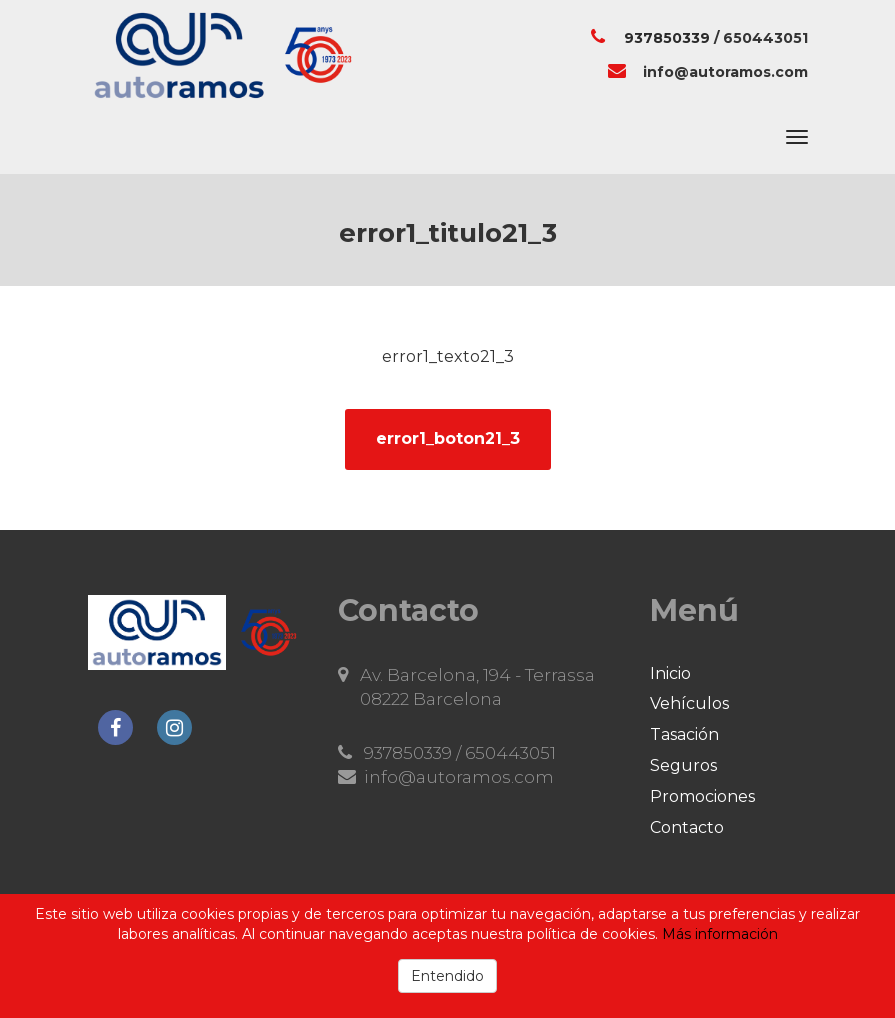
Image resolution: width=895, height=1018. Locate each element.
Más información (720, 934)
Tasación (684, 734)
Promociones (702, 796)
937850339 (667, 38)
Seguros (683, 765)
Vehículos (689, 703)
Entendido (447, 976)
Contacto (687, 827)
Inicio (670, 673)
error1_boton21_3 (448, 438)
